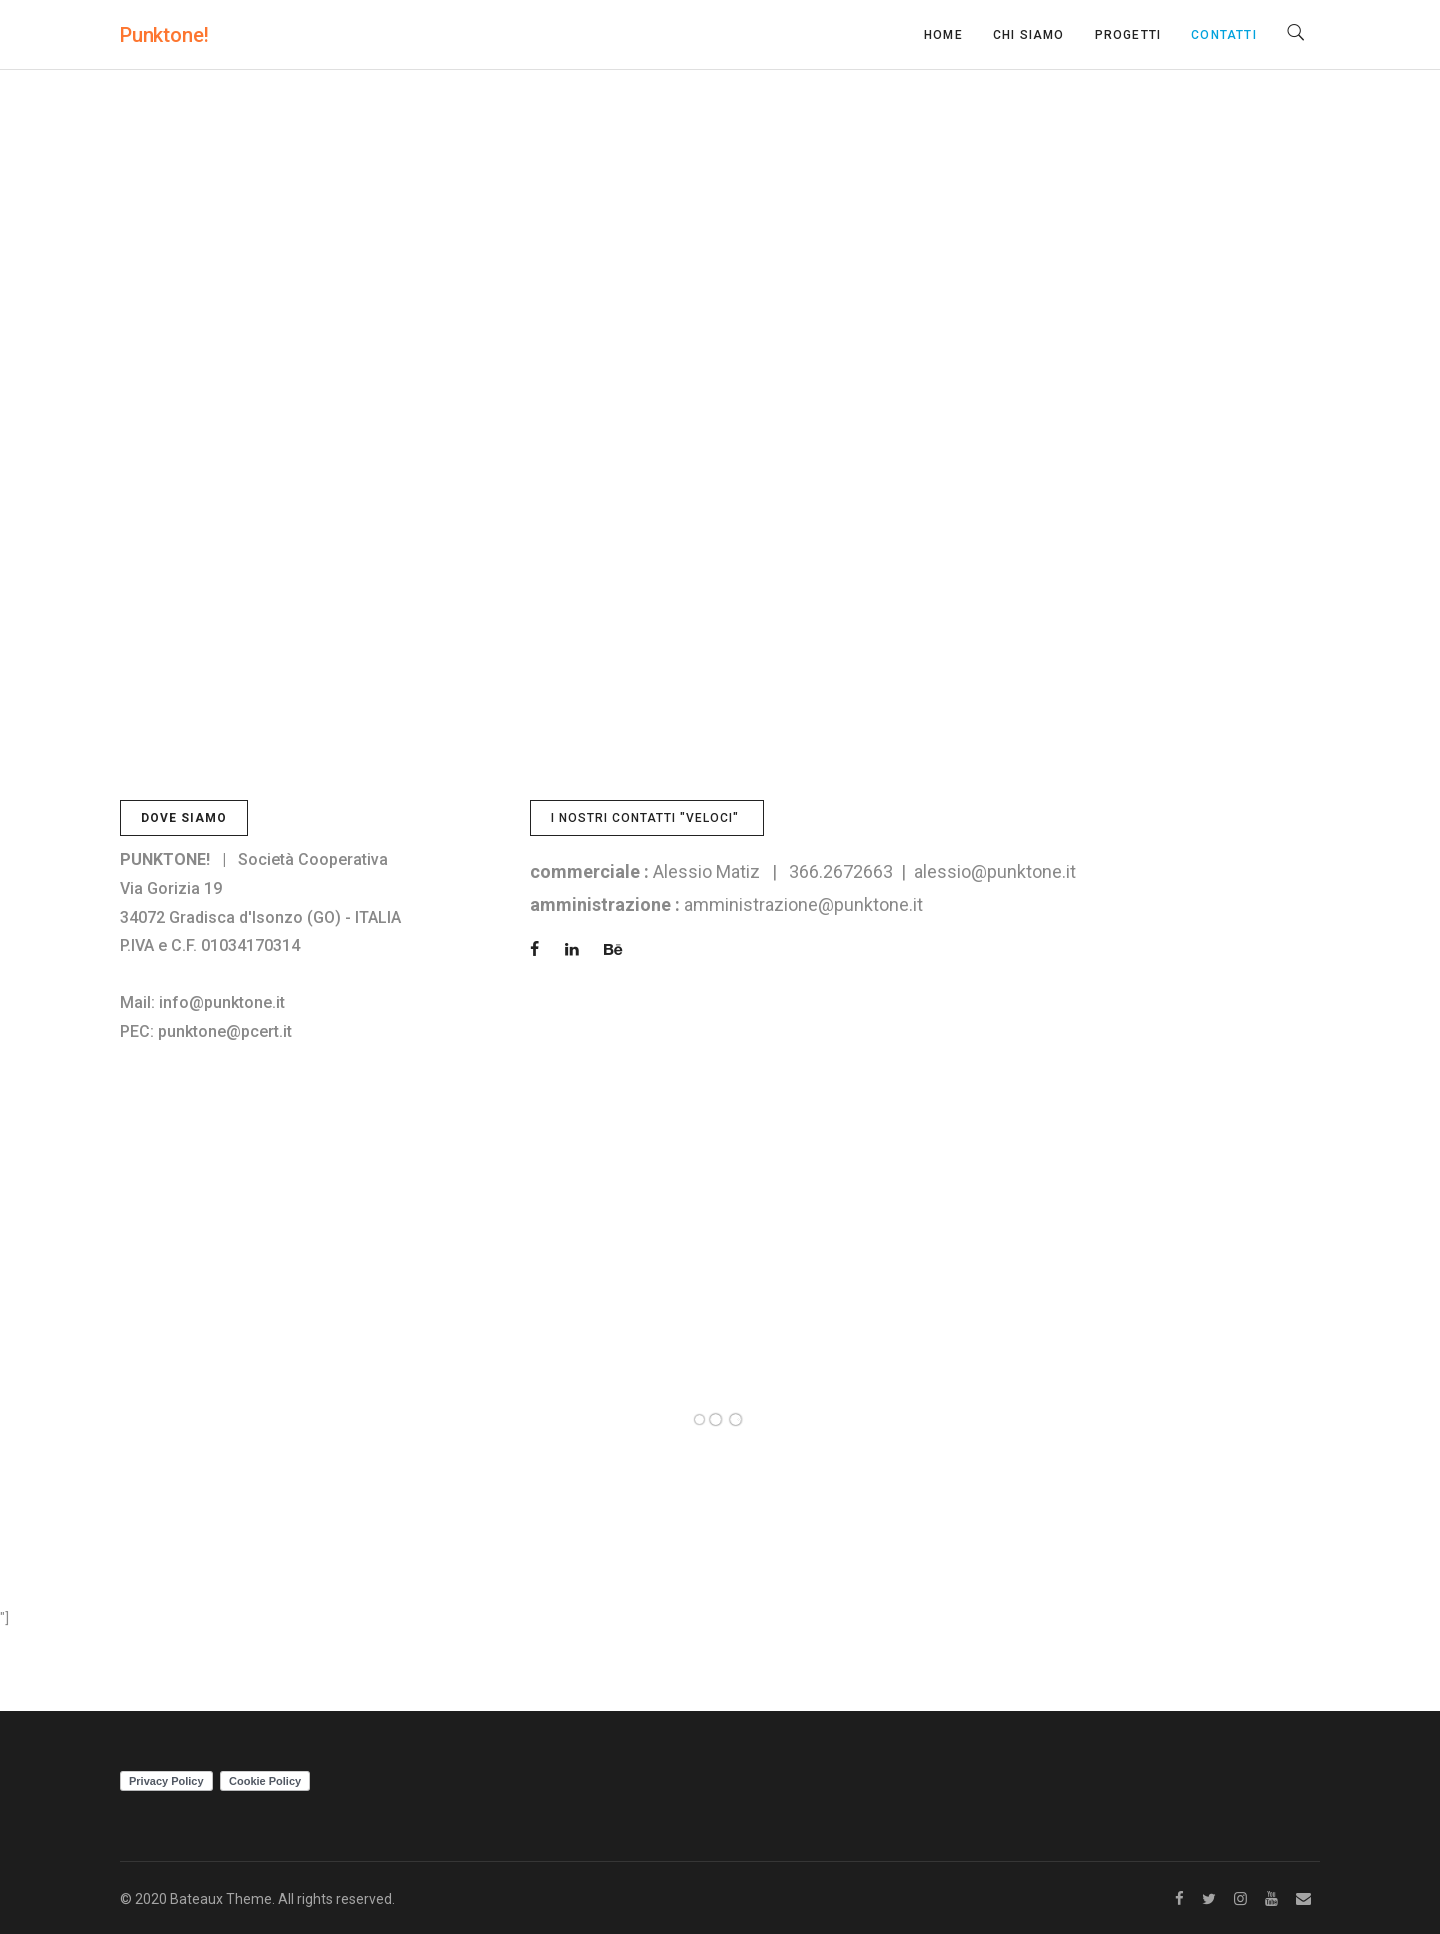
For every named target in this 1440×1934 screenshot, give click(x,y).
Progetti (1128, 35)
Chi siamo (1029, 35)
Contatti (1224, 35)
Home (943, 35)
